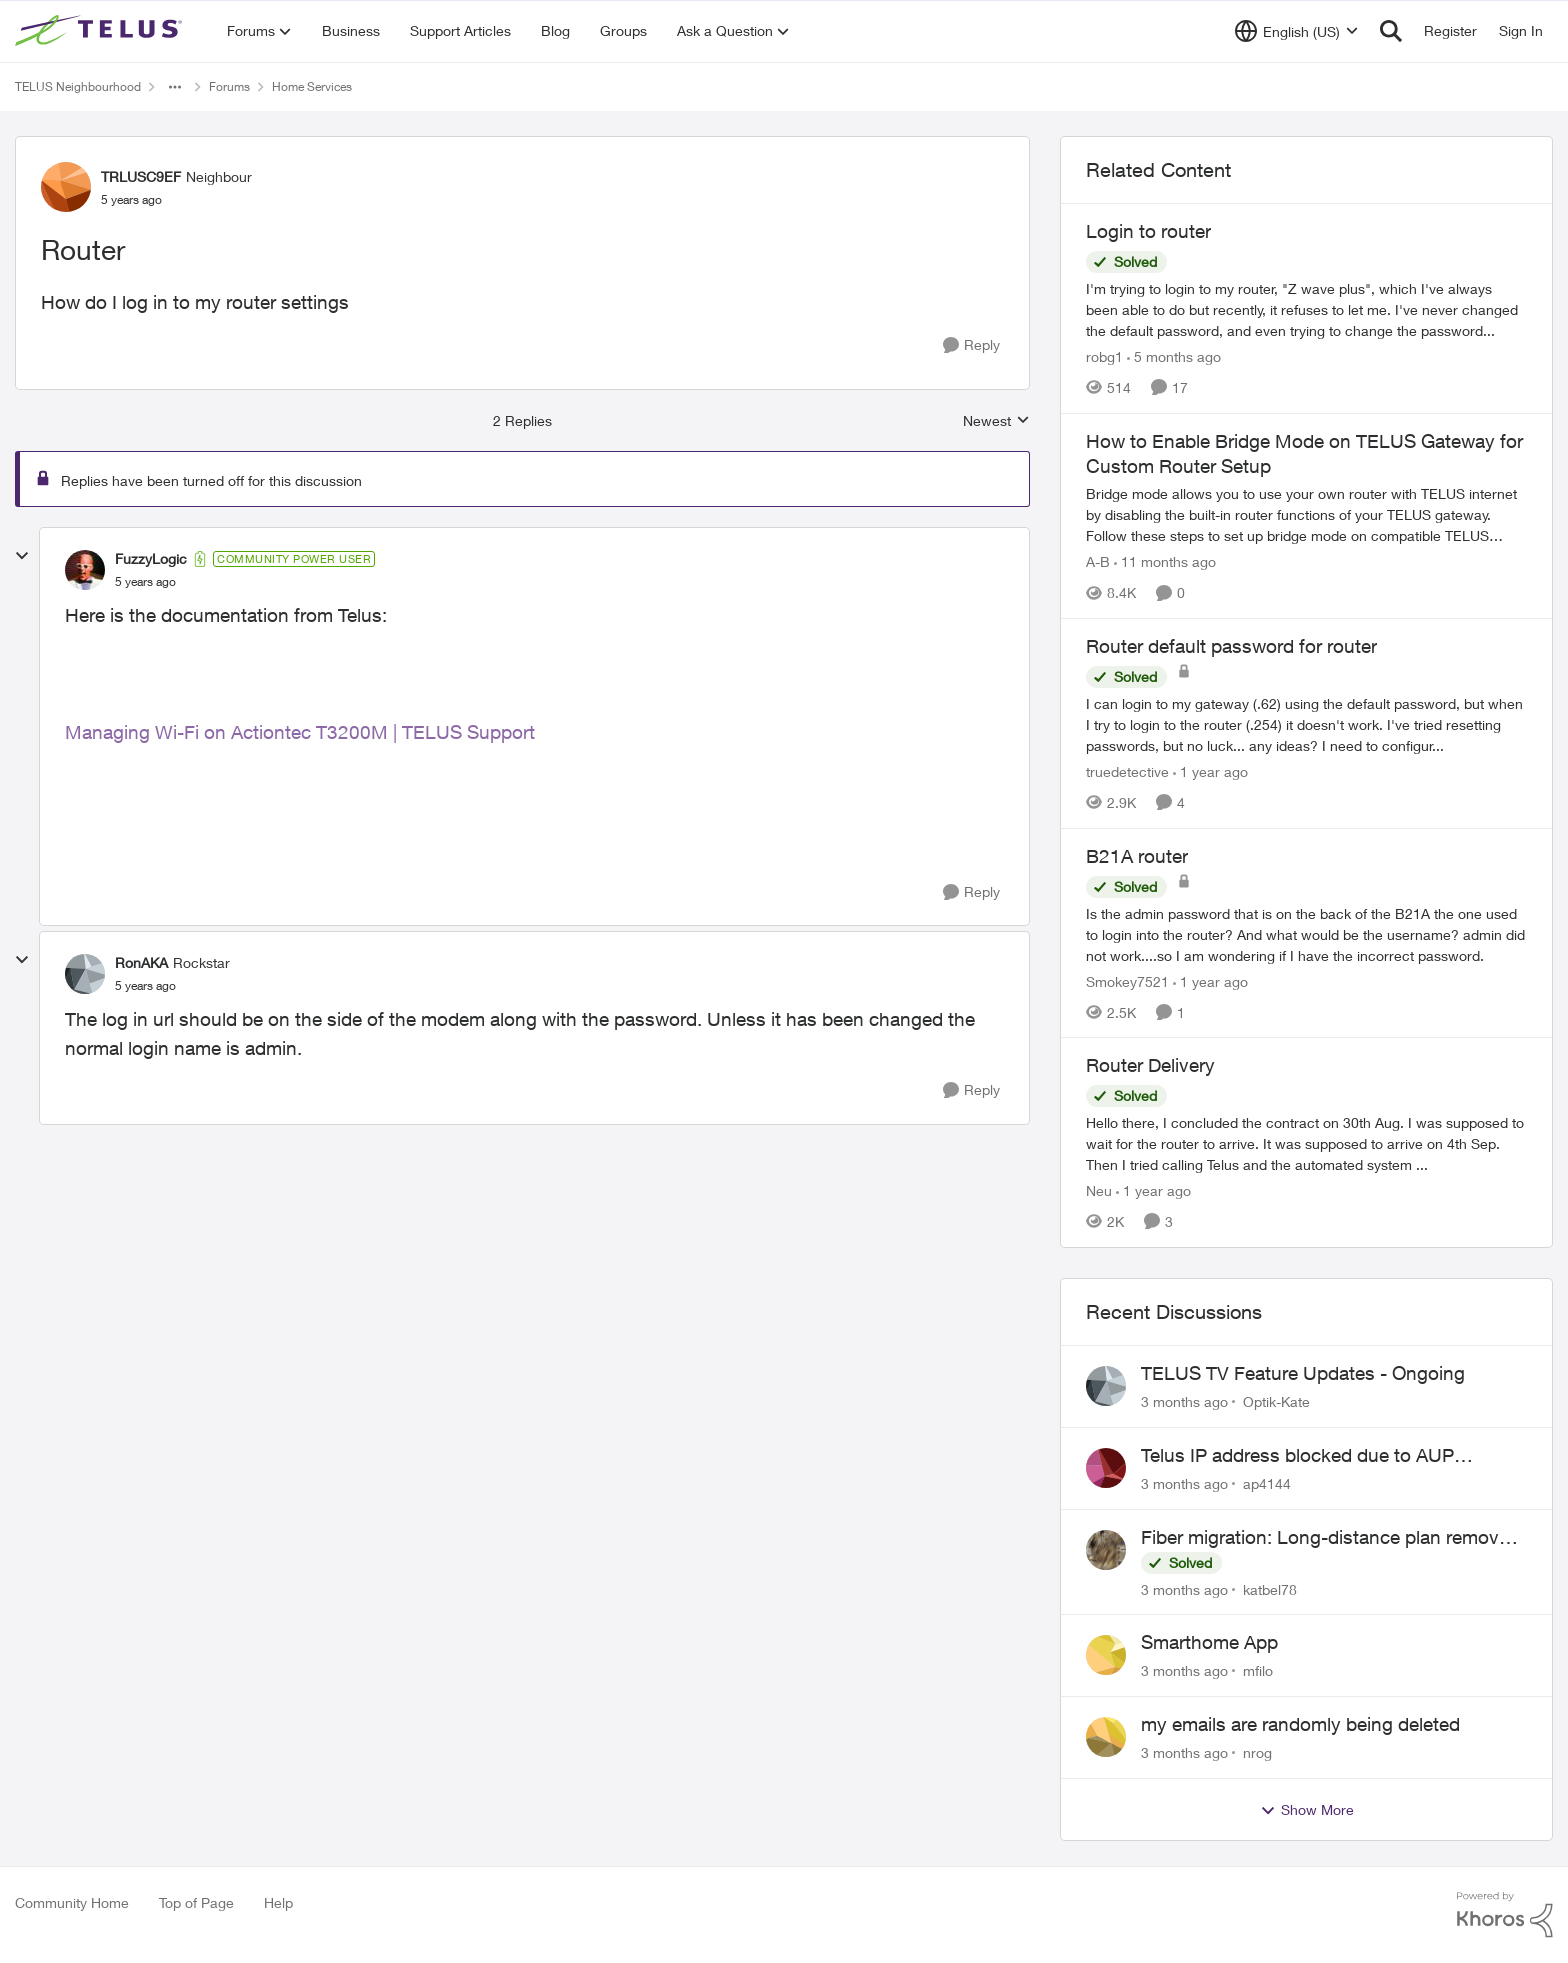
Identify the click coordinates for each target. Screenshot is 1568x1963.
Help (278, 1902)
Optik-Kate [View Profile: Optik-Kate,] (1276, 1401)
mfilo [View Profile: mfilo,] (1258, 1670)
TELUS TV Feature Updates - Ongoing (1303, 1373)
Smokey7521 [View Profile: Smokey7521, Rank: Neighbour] (1127, 980)
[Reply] (971, 345)
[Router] (145, 582)
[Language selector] (1296, 31)
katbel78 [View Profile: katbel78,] (1270, 1588)
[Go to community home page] (101, 31)
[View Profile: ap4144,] (1106, 1468)
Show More (1307, 1810)
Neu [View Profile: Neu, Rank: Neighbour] (1099, 1190)
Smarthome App (1209, 1642)
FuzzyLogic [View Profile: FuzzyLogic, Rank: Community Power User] (151, 558)
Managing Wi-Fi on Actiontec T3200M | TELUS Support (300, 732)
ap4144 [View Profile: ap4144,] (1267, 1483)
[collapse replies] (22, 556)
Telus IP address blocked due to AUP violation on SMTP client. (1297, 1456)
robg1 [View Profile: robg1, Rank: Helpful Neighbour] (1104, 356)
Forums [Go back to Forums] (229, 86)
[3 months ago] (1184, 1401)
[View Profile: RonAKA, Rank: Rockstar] (85, 974)
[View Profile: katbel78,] (1106, 1550)
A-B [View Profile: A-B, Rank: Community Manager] (1098, 561)
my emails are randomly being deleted (1300, 1724)
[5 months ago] (1174, 356)
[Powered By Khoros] (1505, 1915)
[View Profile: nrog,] (1106, 1737)
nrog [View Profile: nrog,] (1257, 1752)
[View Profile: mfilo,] (1106, 1655)
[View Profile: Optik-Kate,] (1106, 1386)
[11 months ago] (1165, 561)
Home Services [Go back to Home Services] (312, 86)
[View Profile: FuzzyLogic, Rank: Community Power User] (85, 570)
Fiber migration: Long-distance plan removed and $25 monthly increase (1330, 1538)
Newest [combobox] (996, 421)
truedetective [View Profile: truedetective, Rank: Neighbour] (1127, 771)
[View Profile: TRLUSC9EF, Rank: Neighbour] (66, 187)
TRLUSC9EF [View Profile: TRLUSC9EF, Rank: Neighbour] (141, 176)
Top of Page (196, 1902)
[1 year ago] (1210, 771)
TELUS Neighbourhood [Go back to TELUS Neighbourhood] (78, 86)
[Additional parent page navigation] (175, 87)
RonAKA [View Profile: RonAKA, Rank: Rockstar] (141, 962)
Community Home (72, 1902)
